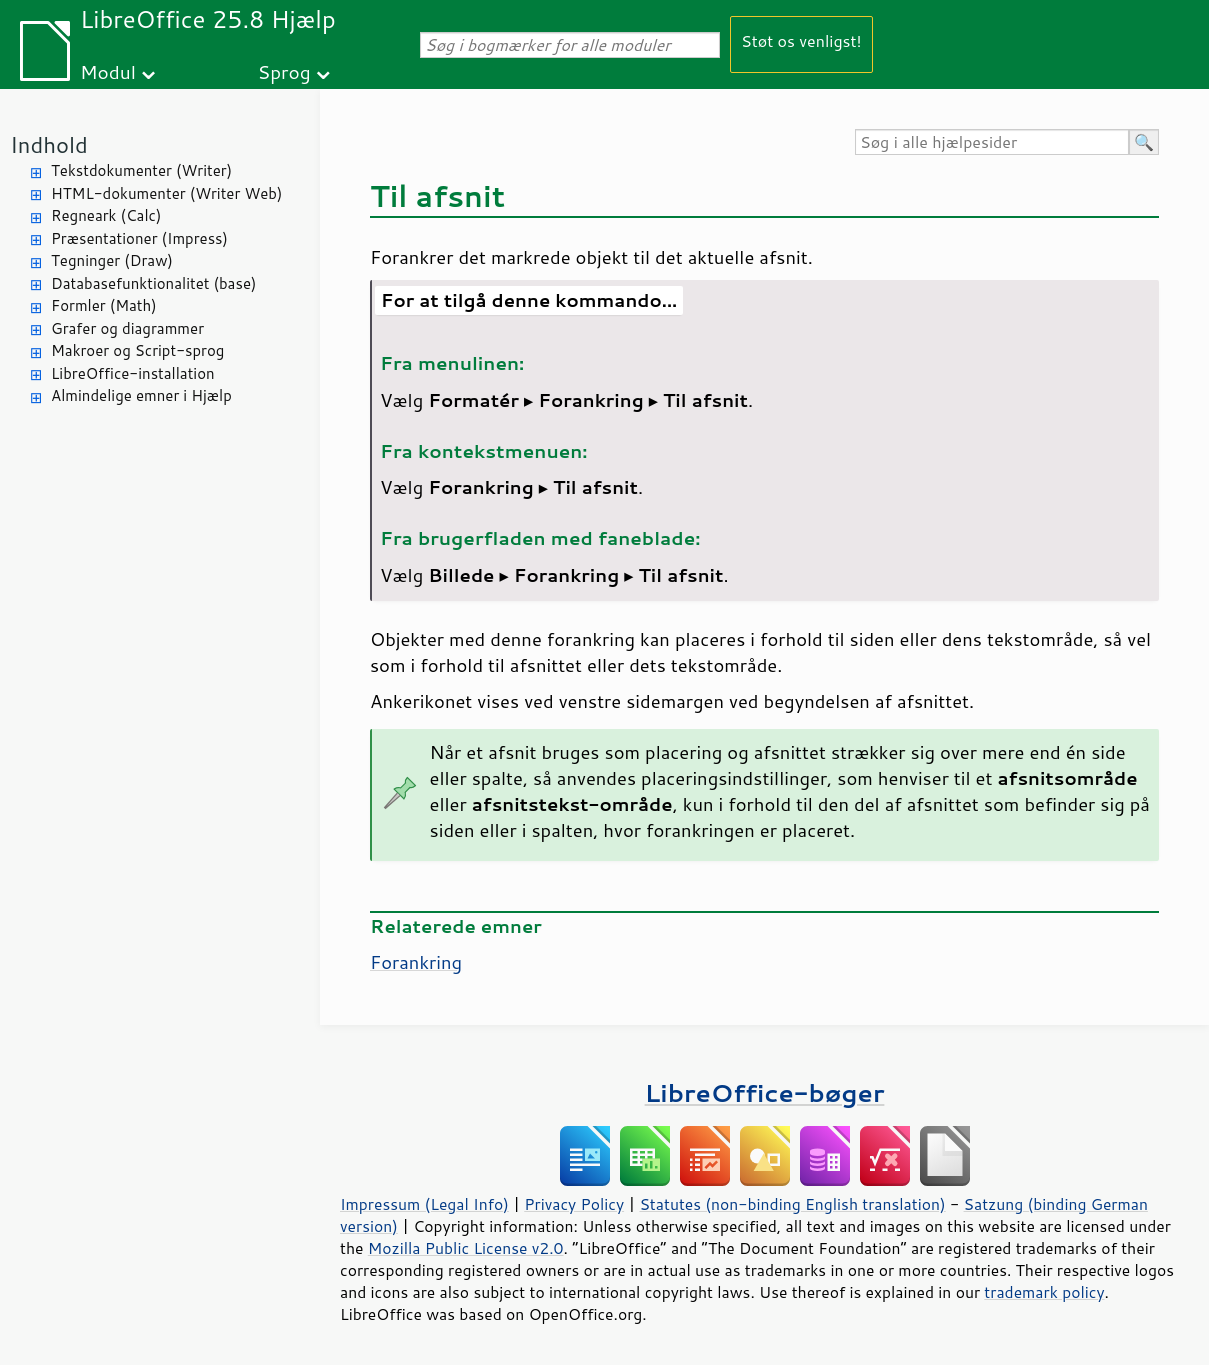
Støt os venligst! (801, 40)
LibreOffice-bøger (765, 1092)
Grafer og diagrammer (127, 328)
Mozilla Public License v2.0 (466, 1248)
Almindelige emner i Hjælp (141, 395)
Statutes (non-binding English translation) (792, 1204)
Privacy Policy (574, 1204)
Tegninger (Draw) (112, 260)
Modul (108, 71)
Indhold (49, 144)
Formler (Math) (104, 305)
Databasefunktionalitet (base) (153, 283)
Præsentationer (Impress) (139, 238)
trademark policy (1044, 1292)
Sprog (284, 71)
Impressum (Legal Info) (424, 1204)
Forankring (416, 962)
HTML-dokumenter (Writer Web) (166, 193)
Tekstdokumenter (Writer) (141, 170)
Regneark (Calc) (106, 215)
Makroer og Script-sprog (137, 350)
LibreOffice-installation (133, 373)
